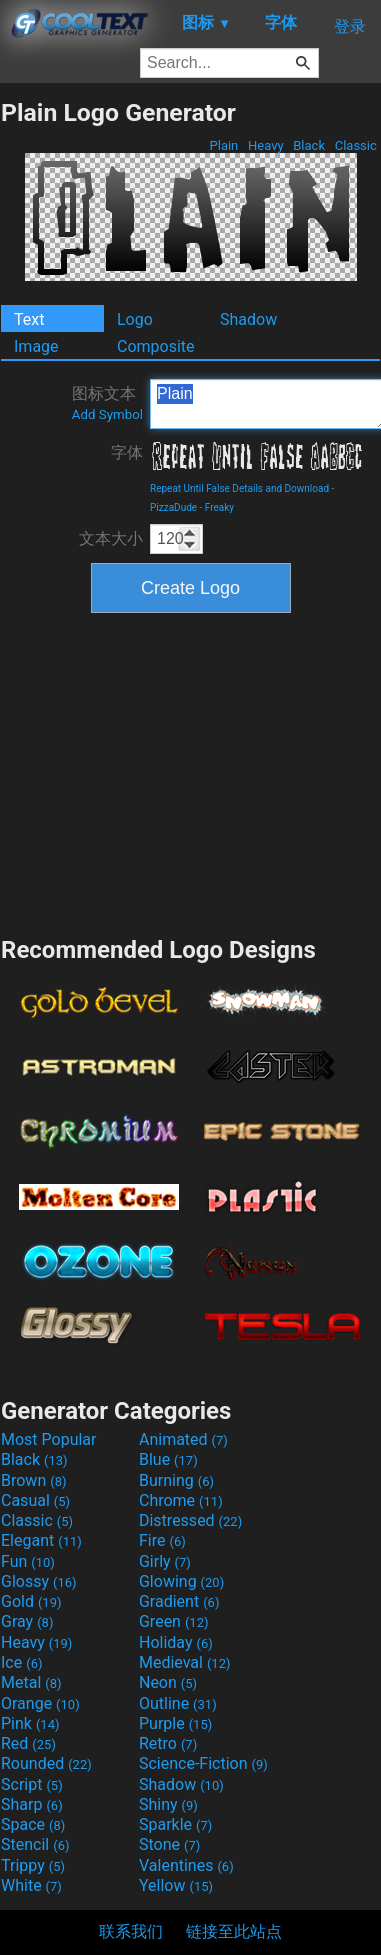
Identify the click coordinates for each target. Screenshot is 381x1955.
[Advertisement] (191, 772)
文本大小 (111, 538)
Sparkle (175, 1824)
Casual (35, 1500)
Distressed (190, 1520)
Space (33, 1824)
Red (28, 1743)
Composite (156, 346)
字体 (127, 452)
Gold (31, 1601)
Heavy (266, 145)
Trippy (33, 1865)
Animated (183, 1439)
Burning (176, 1480)
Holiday (176, 1642)
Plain (223, 145)
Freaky (219, 507)
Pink (30, 1723)
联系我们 (131, 1931)
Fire (162, 1540)
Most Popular (49, 1439)
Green (174, 1621)
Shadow (248, 319)
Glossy (39, 1581)
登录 (350, 26)
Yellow (176, 1885)
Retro (168, 1743)
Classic (355, 145)
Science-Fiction (203, 1763)
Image (36, 346)
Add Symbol (107, 414)
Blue (168, 1459)
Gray (27, 1621)
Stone (169, 1844)
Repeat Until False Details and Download (239, 488)
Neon (168, 1682)
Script (32, 1784)
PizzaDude (173, 507)
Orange (40, 1703)
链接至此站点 (234, 1931)
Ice (21, 1662)
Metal (31, 1682)
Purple (175, 1723)
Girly (165, 1561)
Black (309, 145)
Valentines (186, 1865)
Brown (33, 1480)
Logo (135, 319)
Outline (178, 1703)
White (31, 1885)
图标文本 (107, 403)
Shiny (168, 1804)
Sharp (32, 1804)
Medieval (185, 1662)
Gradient (179, 1601)
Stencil (35, 1844)
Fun (28, 1561)
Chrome (181, 1500)
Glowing (181, 1581)
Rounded (46, 1763)
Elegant (41, 1540)
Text (29, 319)
